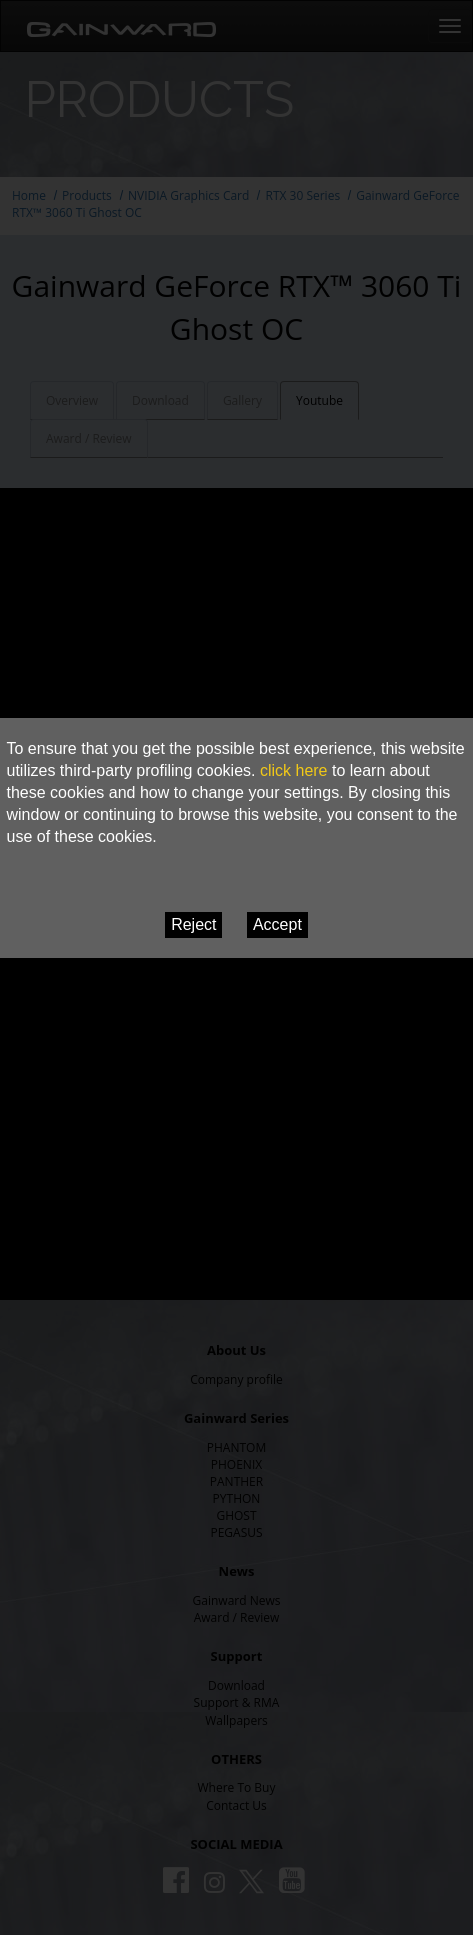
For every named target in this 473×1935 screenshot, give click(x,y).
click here (294, 770)
